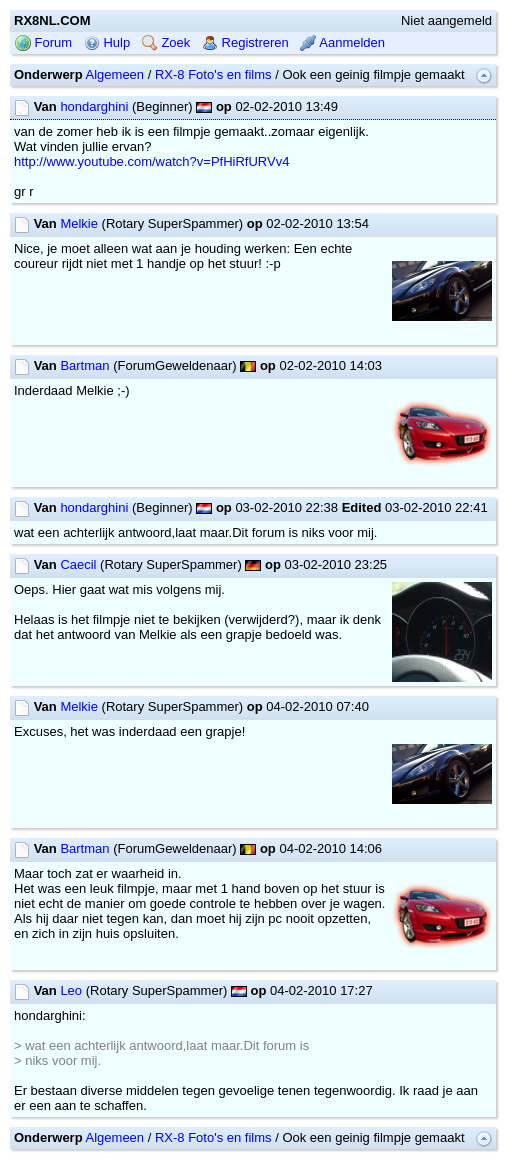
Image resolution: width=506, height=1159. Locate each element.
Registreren (245, 42)
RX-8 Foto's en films (213, 74)
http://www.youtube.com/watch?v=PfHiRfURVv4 (151, 161)
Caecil (78, 564)
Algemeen (115, 74)
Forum (43, 42)
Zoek (166, 42)
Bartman (84, 365)
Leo (71, 990)
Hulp (107, 42)
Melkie (79, 223)
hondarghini (94, 106)
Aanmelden (342, 42)
